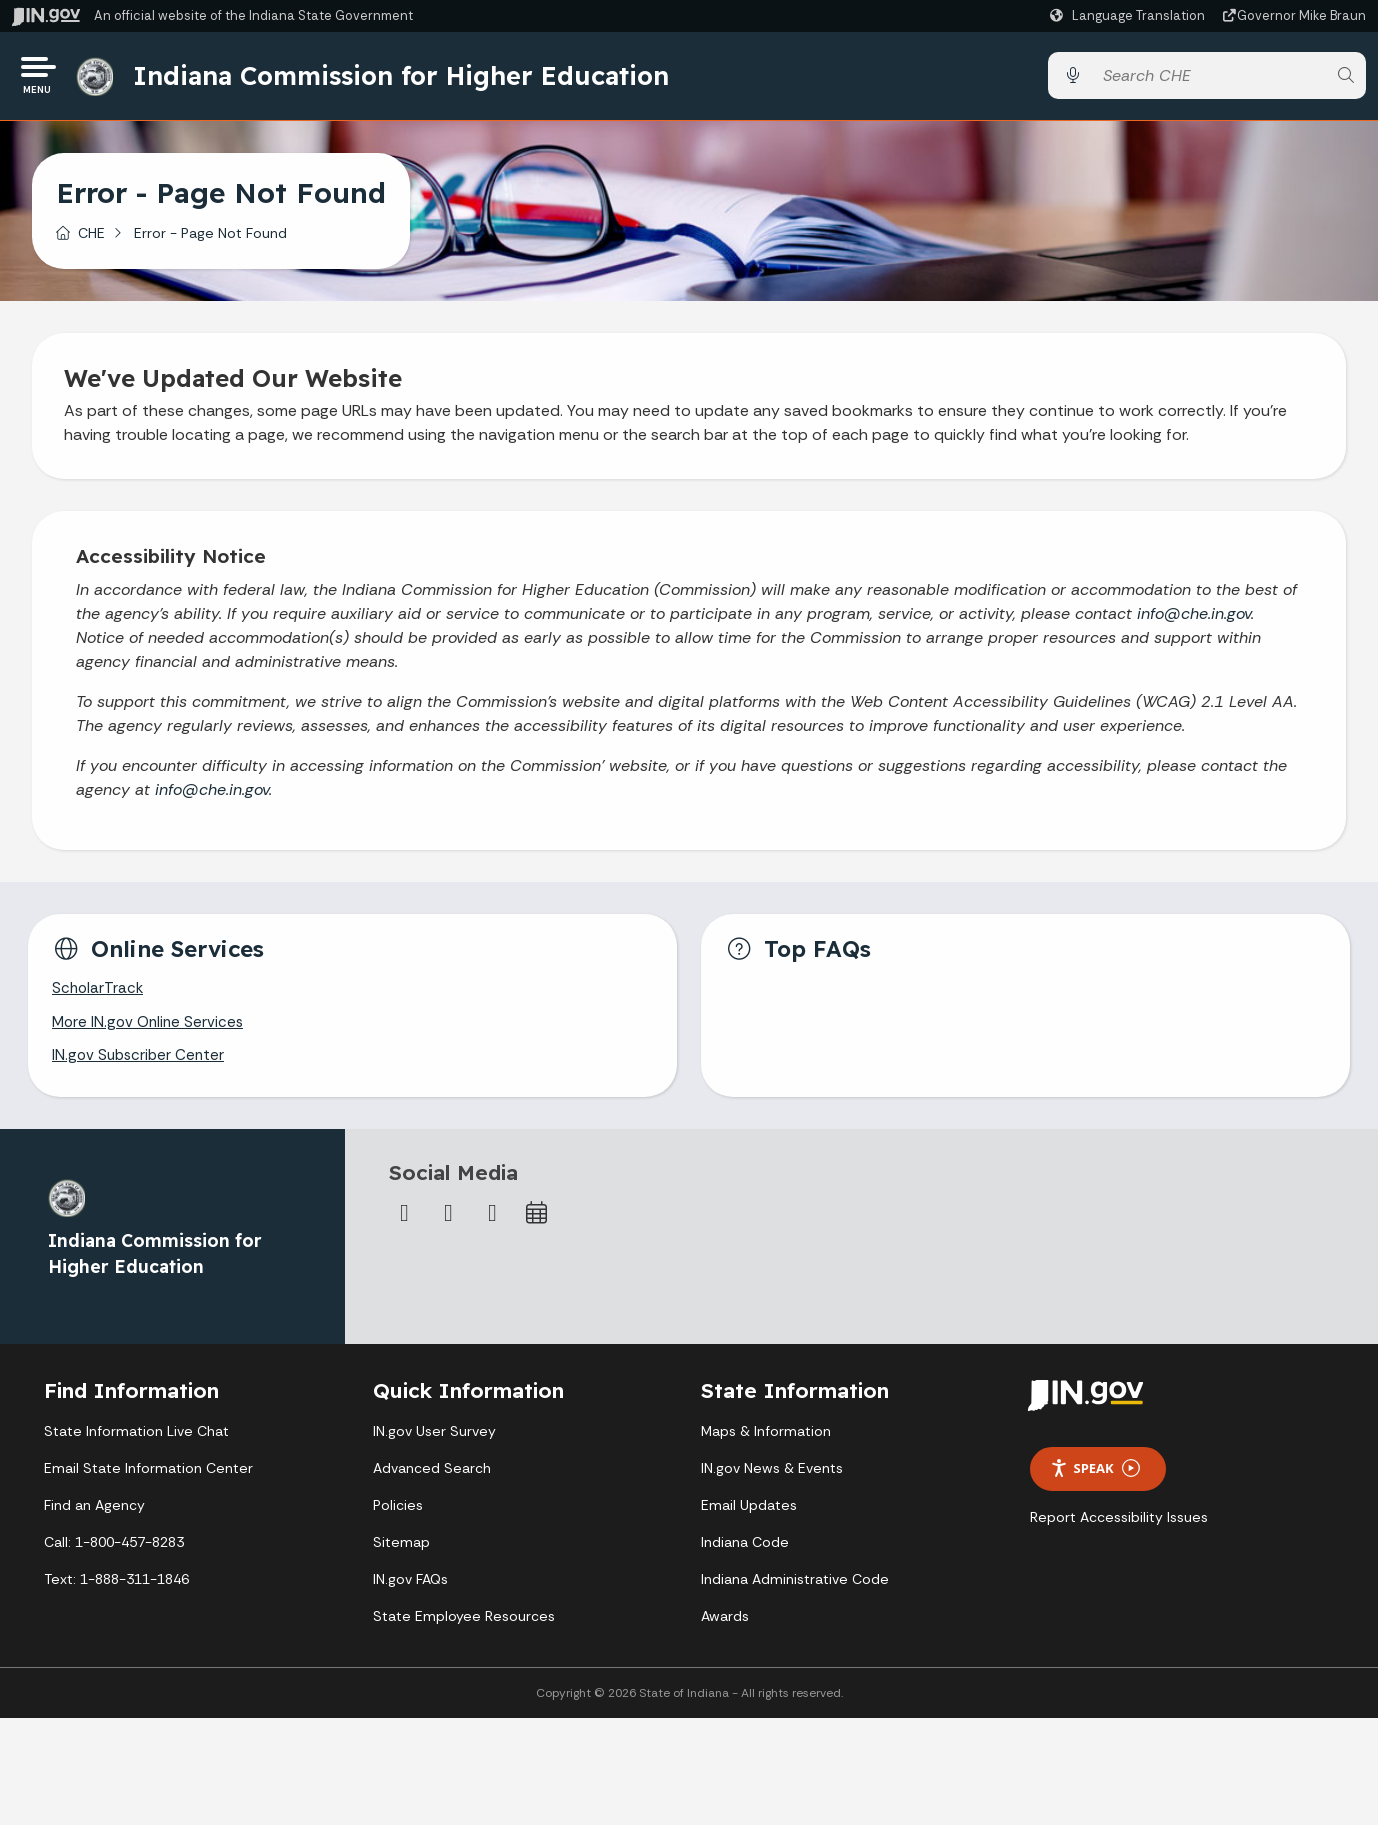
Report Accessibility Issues (1119, 1528)
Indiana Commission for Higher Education (407, 79)
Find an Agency (94, 1516)
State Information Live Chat (136, 1442)
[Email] (493, 1224)
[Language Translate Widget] (1130, 16)
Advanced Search (432, 1479)
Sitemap (401, 1553)
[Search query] (1209, 79)
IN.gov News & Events (772, 1479)
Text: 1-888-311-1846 (116, 1590)
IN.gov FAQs (410, 1590)
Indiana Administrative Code (795, 1590)
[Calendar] (537, 1224)
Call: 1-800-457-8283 (114, 1553)
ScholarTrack (99, 996)
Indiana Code (745, 1553)
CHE (91, 239)
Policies (398, 1516)
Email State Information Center (148, 1479)
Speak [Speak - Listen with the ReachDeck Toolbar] (1095, 1479)
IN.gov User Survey (434, 1442)
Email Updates (749, 1516)
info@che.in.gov (1194, 619)
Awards (725, 1627)
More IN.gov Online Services (151, 1031)
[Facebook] (405, 1224)
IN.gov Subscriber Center (141, 1066)
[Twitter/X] (449, 1224)
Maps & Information (766, 1442)
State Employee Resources (464, 1627)
